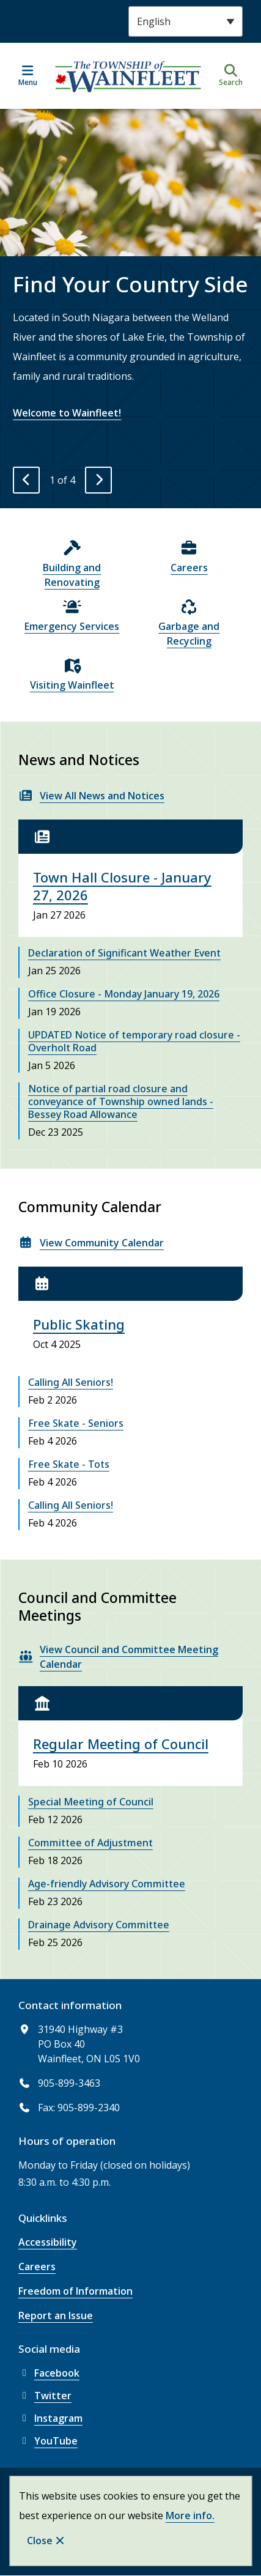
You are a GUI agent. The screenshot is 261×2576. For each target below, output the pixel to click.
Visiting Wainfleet (72, 685)
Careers (189, 567)
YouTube (48, 2441)
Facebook (48, 2373)
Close (40, 2540)
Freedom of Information (75, 2291)
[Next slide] (98, 480)
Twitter (45, 2395)
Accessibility (47, 2242)
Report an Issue (55, 2315)
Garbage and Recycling (188, 634)
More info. (190, 2515)
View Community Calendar (102, 1242)
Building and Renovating (72, 575)
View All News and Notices (102, 795)
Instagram (50, 2418)
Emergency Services (71, 626)
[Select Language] (185, 21)
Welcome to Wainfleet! (67, 413)
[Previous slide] (26, 480)
